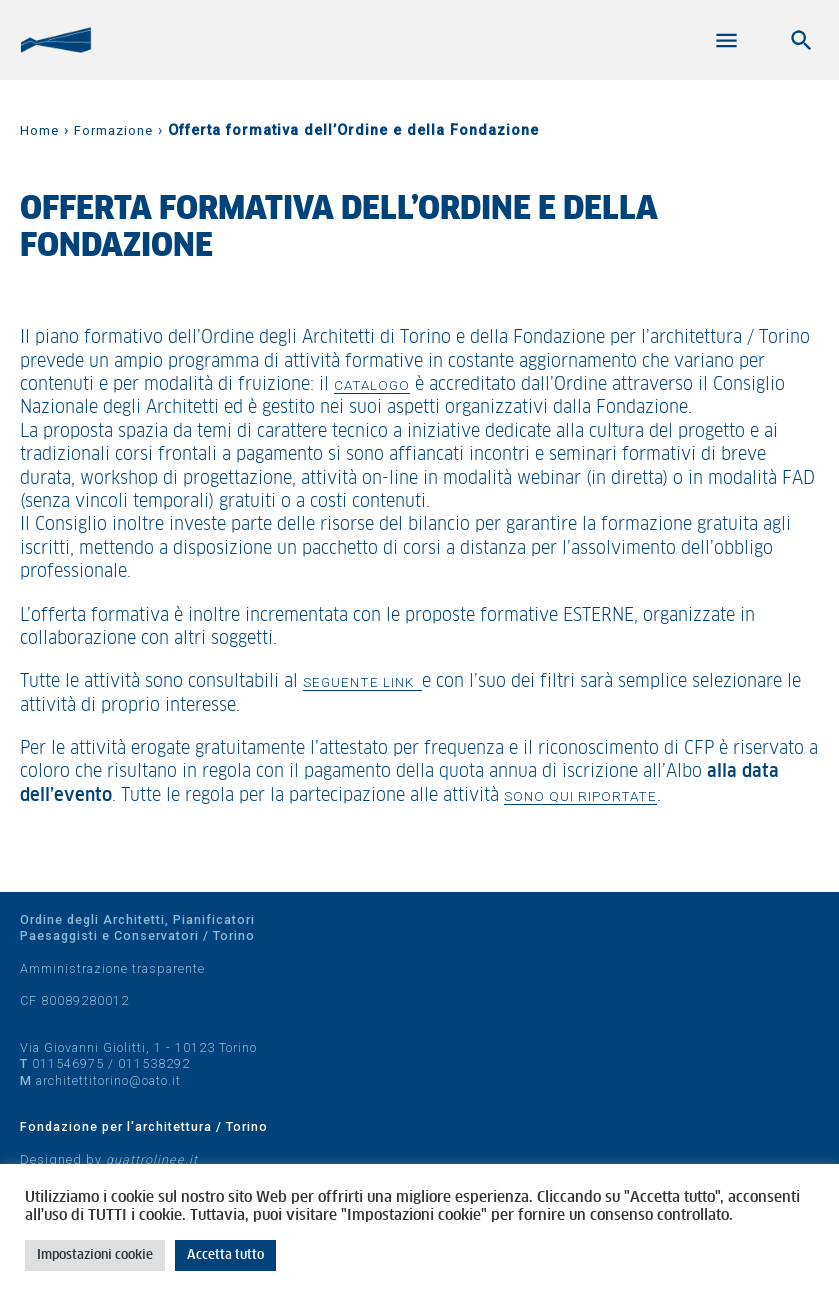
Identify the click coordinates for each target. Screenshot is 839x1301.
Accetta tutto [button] (225, 1255)
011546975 (68, 1063)
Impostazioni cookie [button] (95, 1255)
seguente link (362, 682)
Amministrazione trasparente (112, 968)
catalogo (372, 385)
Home (39, 130)
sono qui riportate (580, 796)
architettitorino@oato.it (108, 1080)
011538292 (154, 1063)
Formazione (113, 130)
